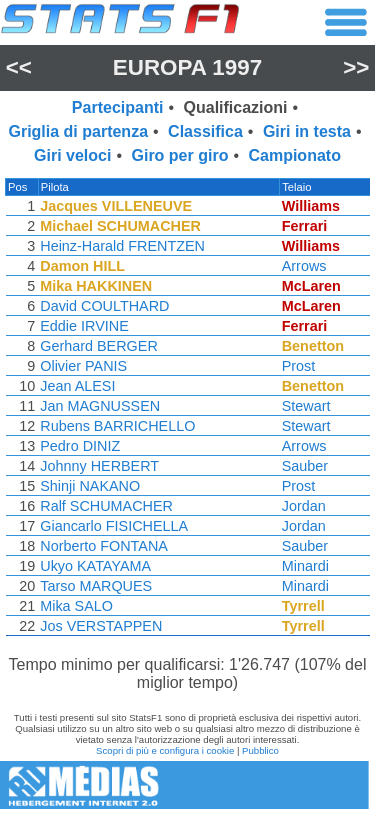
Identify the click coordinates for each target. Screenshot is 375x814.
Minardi (307, 566)
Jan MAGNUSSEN (99, 406)
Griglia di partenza (78, 131)
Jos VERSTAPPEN (100, 626)
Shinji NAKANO (89, 486)
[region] (187, 412)
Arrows (306, 266)
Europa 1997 (187, 67)
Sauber (307, 466)
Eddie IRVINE (83, 326)
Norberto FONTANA (103, 546)
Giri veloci (72, 155)
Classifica (205, 131)
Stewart (308, 406)
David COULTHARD (103, 306)
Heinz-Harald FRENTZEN (121, 246)
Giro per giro (180, 155)
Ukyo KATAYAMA (94, 566)
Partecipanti (118, 107)
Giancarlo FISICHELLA (113, 526)
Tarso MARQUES (95, 586)
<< (19, 67)
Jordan (306, 506)
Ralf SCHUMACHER (105, 506)
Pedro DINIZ (79, 446)
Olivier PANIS (82, 366)
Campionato (294, 155)
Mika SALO (75, 606)
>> (356, 67)
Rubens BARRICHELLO (116, 426)
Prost (301, 366)
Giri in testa (307, 131)
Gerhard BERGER (98, 346)
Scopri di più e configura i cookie (165, 750)
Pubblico (260, 750)
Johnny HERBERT (98, 466)
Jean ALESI (76, 386)
